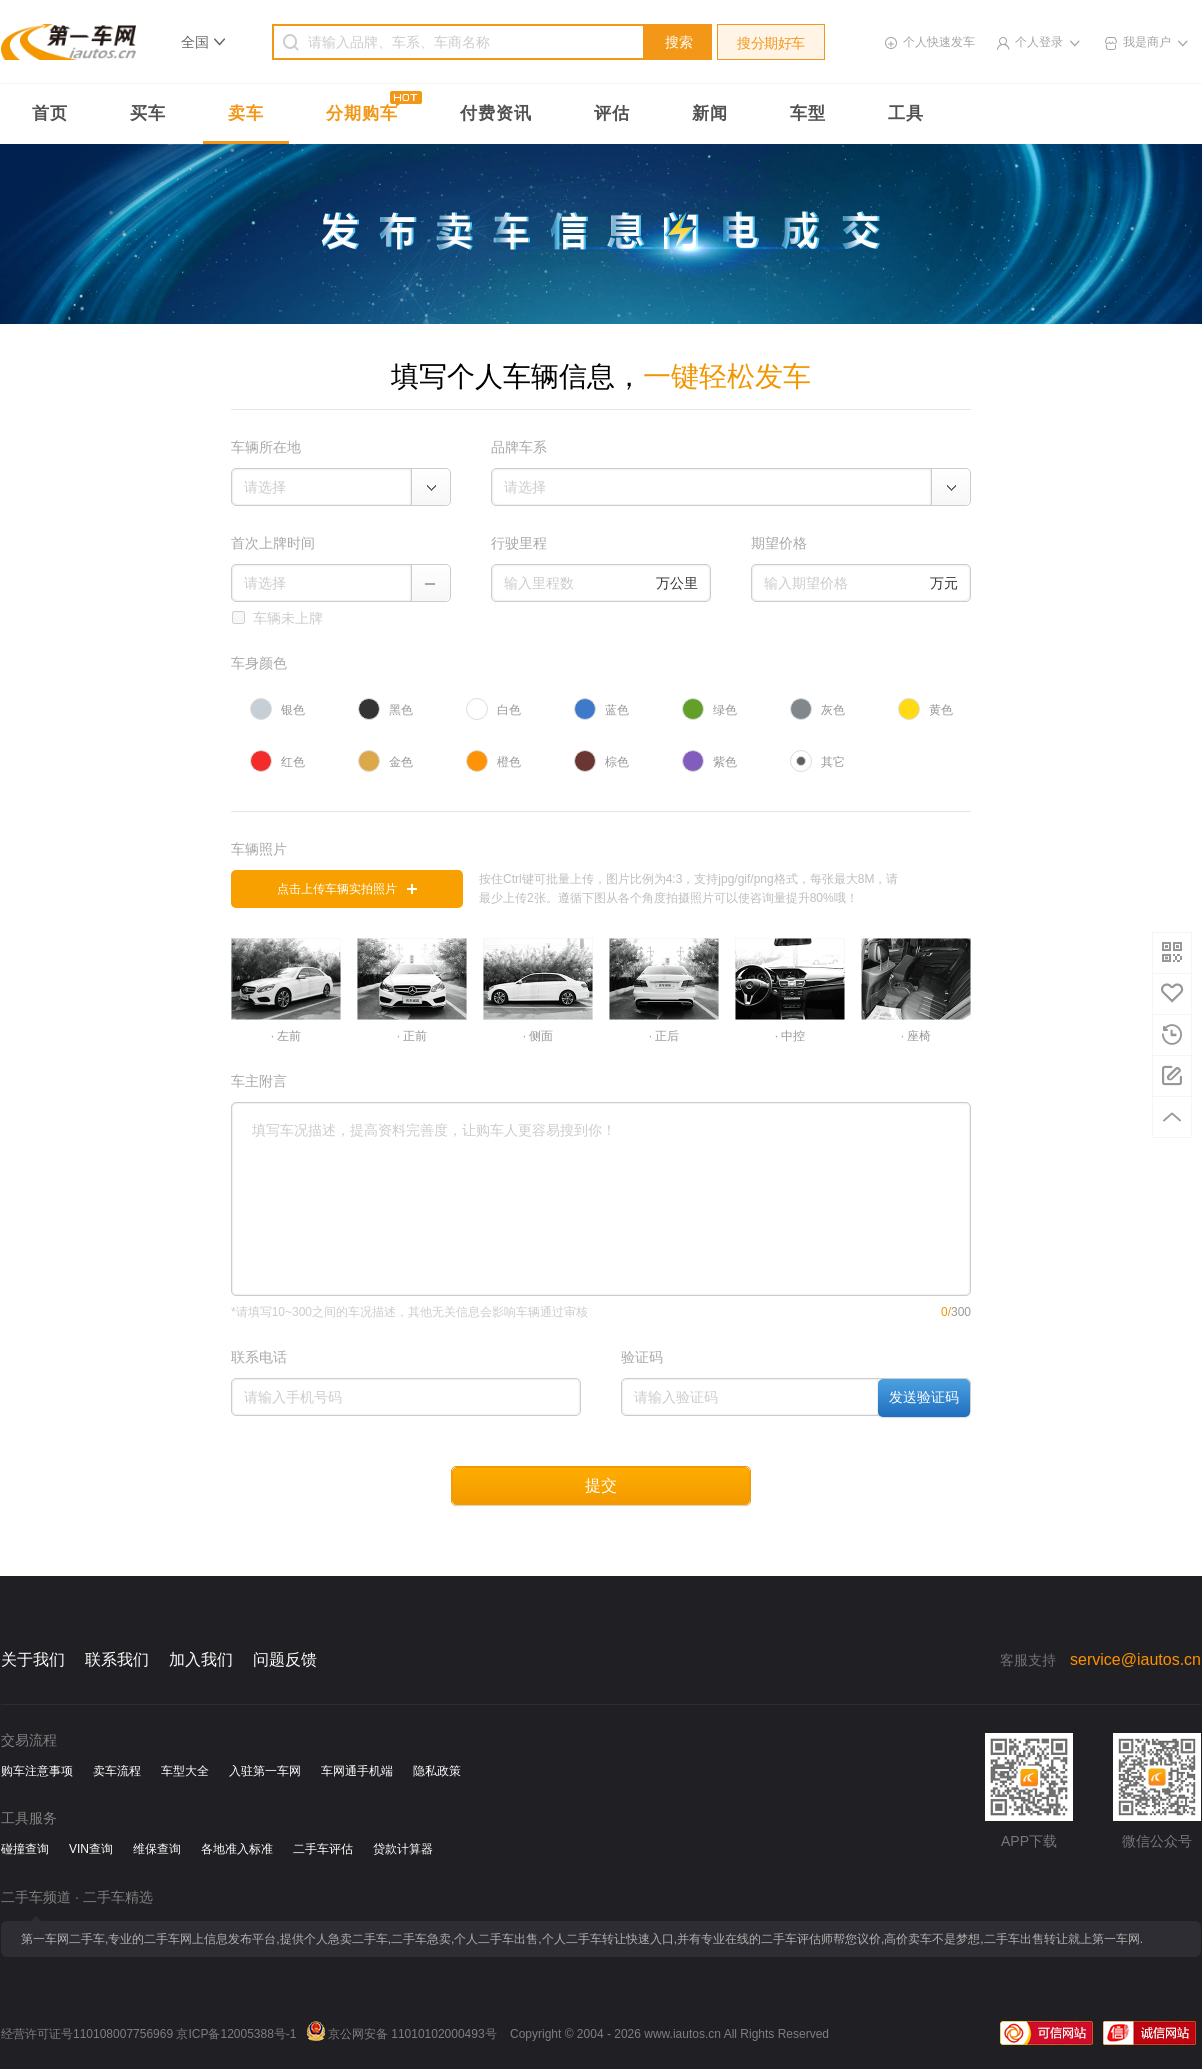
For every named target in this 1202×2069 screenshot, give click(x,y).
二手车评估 (323, 1849)
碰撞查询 (25, 1849)
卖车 (246, 113)
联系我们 (117, 1659)
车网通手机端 (357, 1771)
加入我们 (201, 1659)
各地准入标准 (237, 1849)
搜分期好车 (771, 43)
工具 (906, 113)
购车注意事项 (37, 1771)
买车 (148, 113)
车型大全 (185, 1771)
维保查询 (157, 1849)
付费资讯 (496, 113)
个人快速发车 (939, 42)
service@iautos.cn (1135, 1659)
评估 (612, 113)
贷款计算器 (403, 1849)
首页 (50, 113)
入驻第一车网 (265, 1771)
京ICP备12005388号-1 (236, 2034)
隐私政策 (437, 1771)
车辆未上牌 (288, 618)
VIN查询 (91, 1849)
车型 (808, 113)
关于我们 (33, 1659)
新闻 (710, 113)
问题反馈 (285, 1659)
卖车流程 (117, 1771)
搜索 (679, 42)
